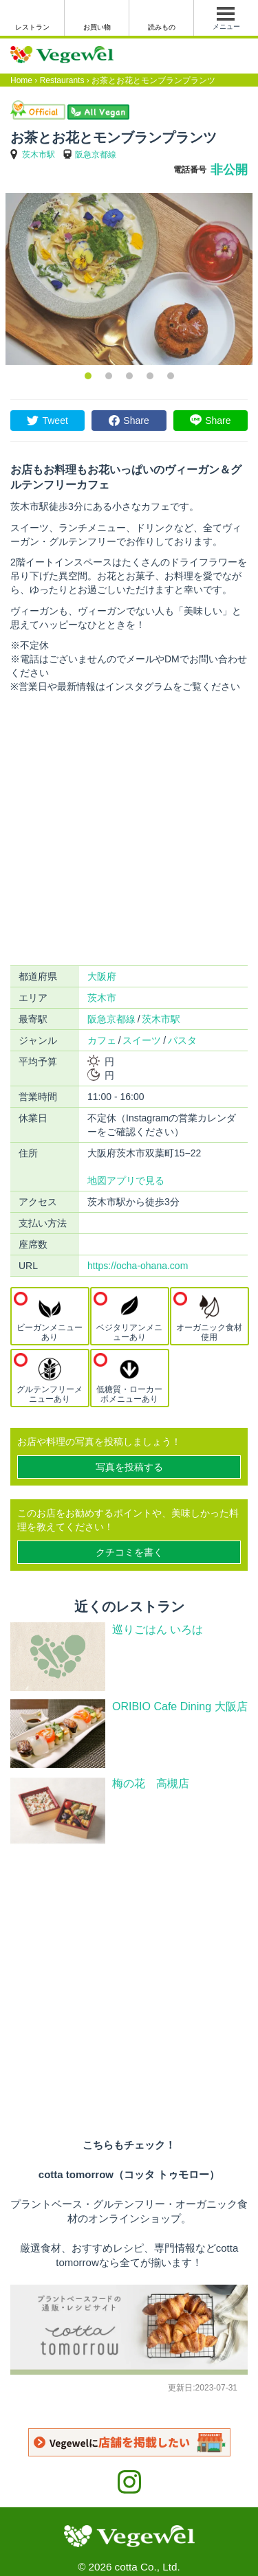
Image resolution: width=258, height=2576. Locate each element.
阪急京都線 (95, 154)
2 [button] (108, 375)
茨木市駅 (38, 154)
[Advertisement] (129, 830)
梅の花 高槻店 (156, 1783)
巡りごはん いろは (157, 1629)
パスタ (182, 1040)
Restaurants (62, 80)
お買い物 (97, 27)
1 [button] (88, 375)
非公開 (229, 170)
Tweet (54, 420)
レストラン (32, 27)
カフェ (101, 1040)
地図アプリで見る (125, 1180)
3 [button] (129, 375)
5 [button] (170, 375)
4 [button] (150, 375)
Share (136, 420)
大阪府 (101, 976)
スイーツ (141, 1040)
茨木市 (101, 997)
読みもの (161, 27)
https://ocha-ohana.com (137, 1265)
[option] (129, 279)
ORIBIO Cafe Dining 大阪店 (180, 1706)
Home (21, 80)
